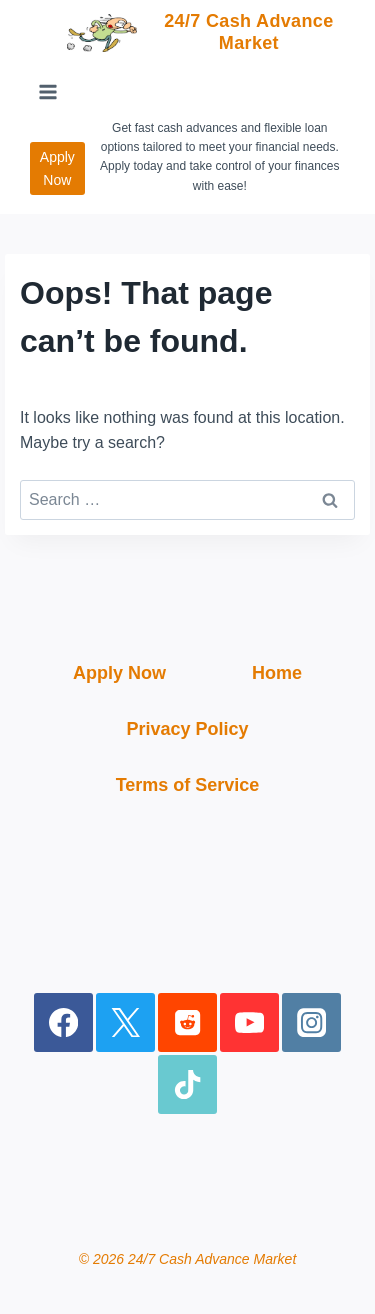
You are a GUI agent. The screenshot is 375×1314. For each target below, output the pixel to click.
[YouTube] (249, 1022)
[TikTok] (187, 1084)
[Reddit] (187, 1022)
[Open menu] (48, 92)
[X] (125, 1022)
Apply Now (57, 168)
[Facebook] (63, 1022)
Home (277, 673)
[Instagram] (311, 1022)
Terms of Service (188, 785)
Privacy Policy (187, 729)
